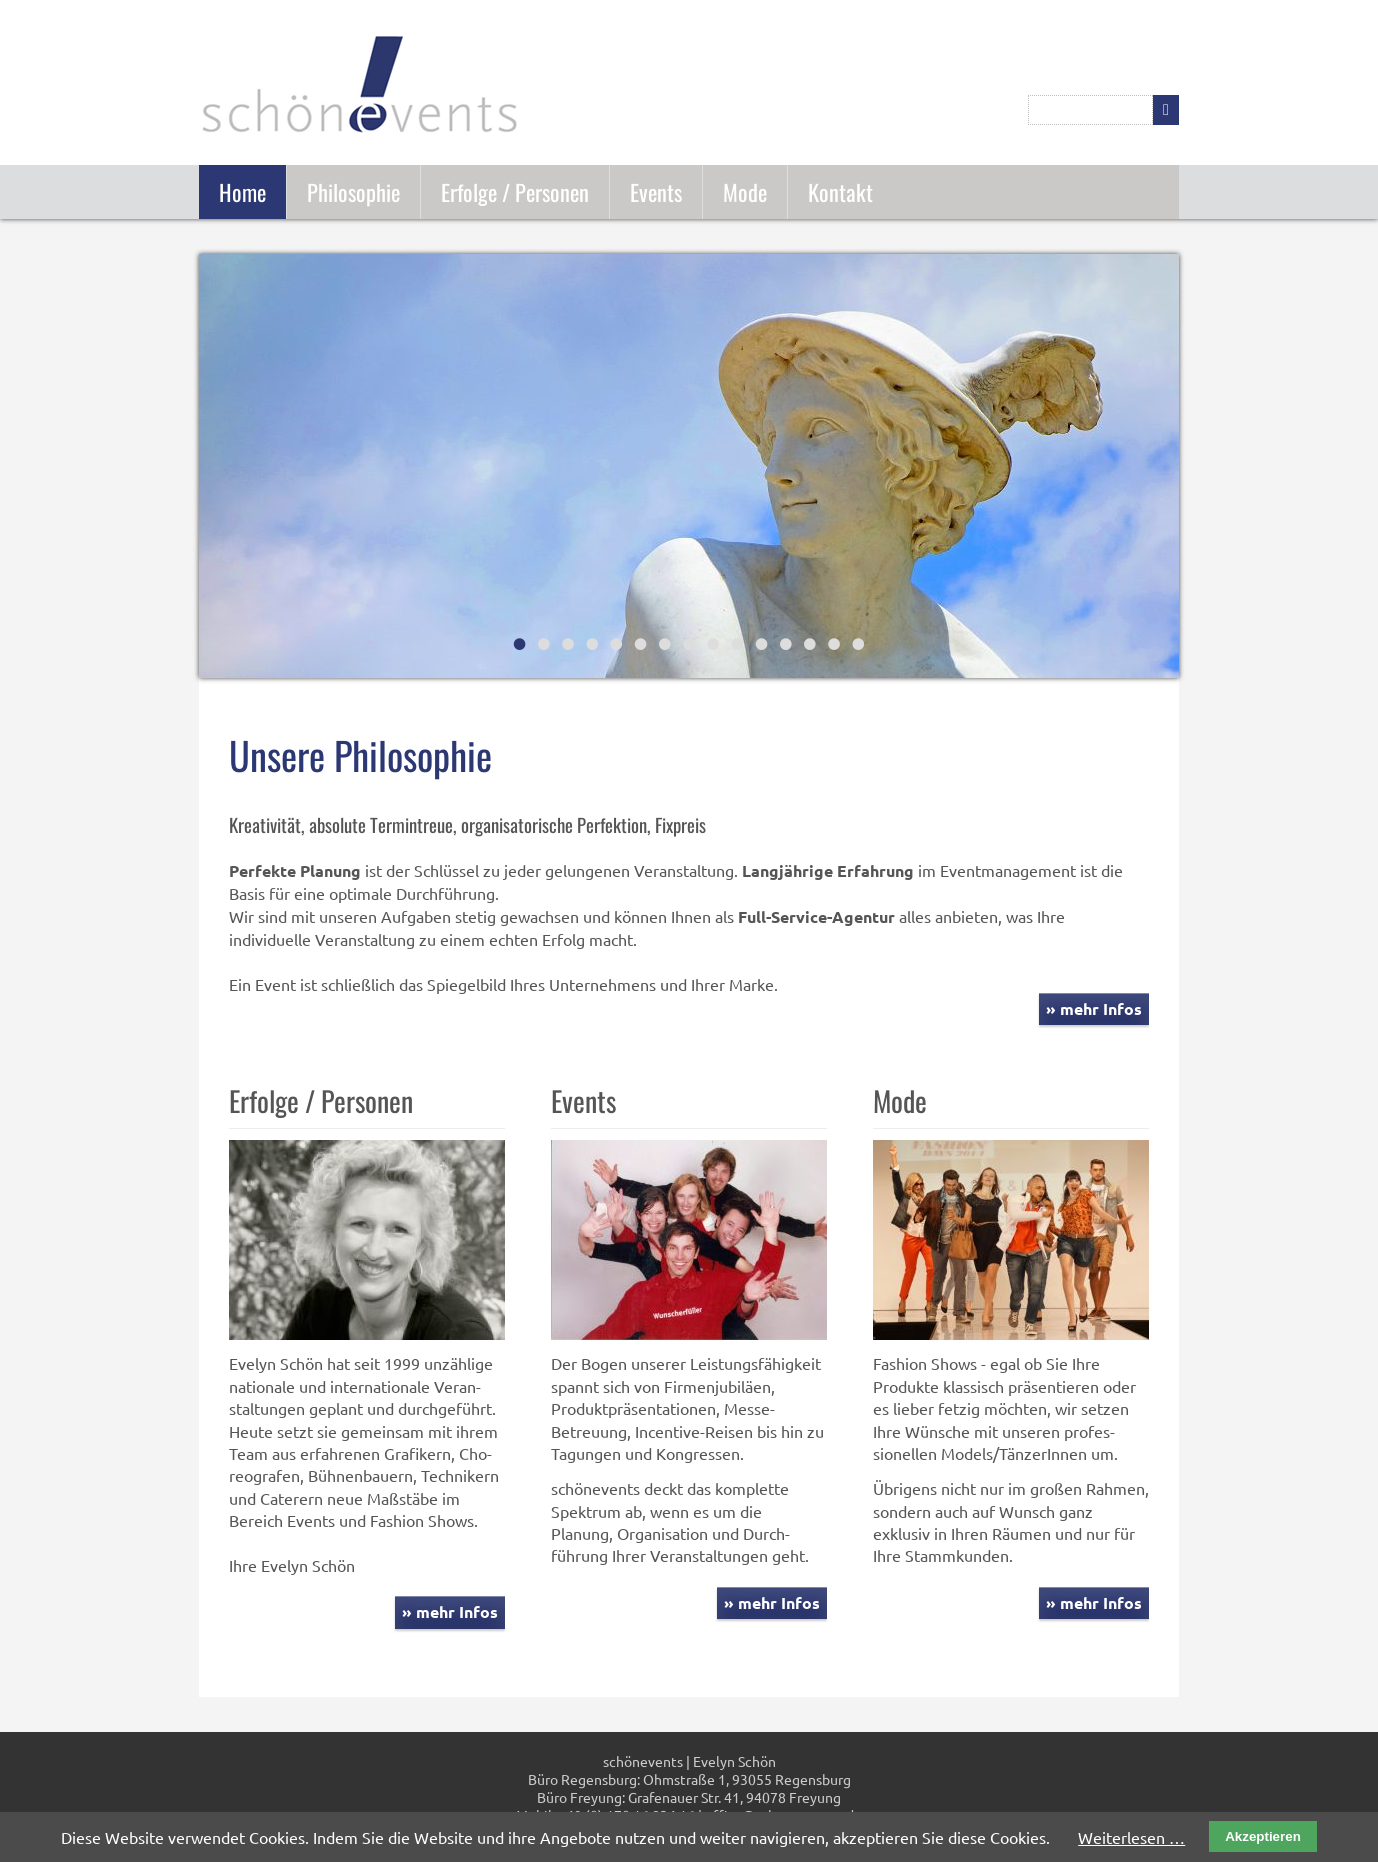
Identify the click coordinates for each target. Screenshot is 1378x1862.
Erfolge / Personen (515, 191)
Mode (745, 191)
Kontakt (840, 191)
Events (656, 191)
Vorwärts (1161, 468)
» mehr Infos (1094, 1008)
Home (242, 191)
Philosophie (353, 191)
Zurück (216, 468)
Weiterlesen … (1131, 1837)
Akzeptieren (1263, 1836)
